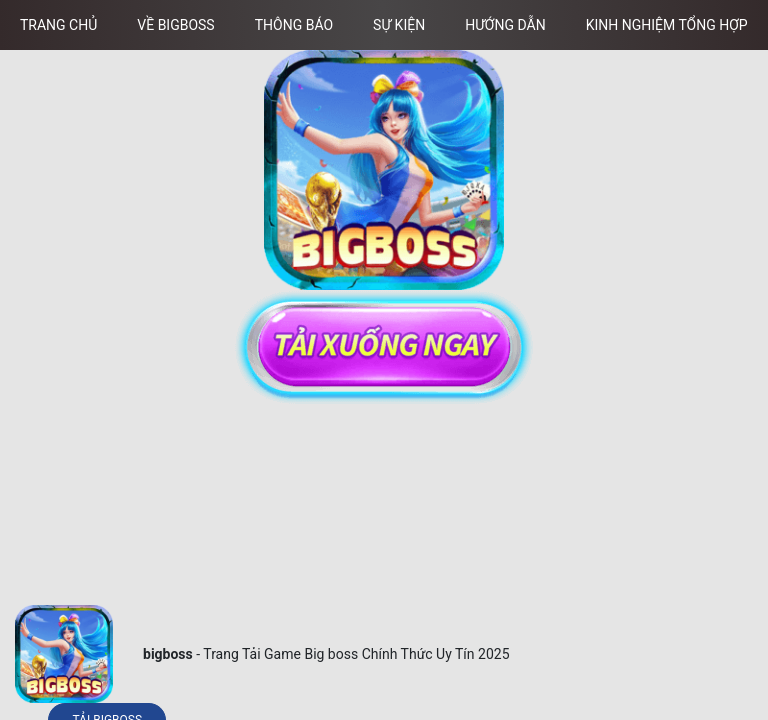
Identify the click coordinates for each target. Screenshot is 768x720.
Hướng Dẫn (505, 25)
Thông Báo (294, 25)
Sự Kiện (399, 25)
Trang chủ (58, 25)
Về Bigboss (175, 25)
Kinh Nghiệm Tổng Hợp (667, 25)
